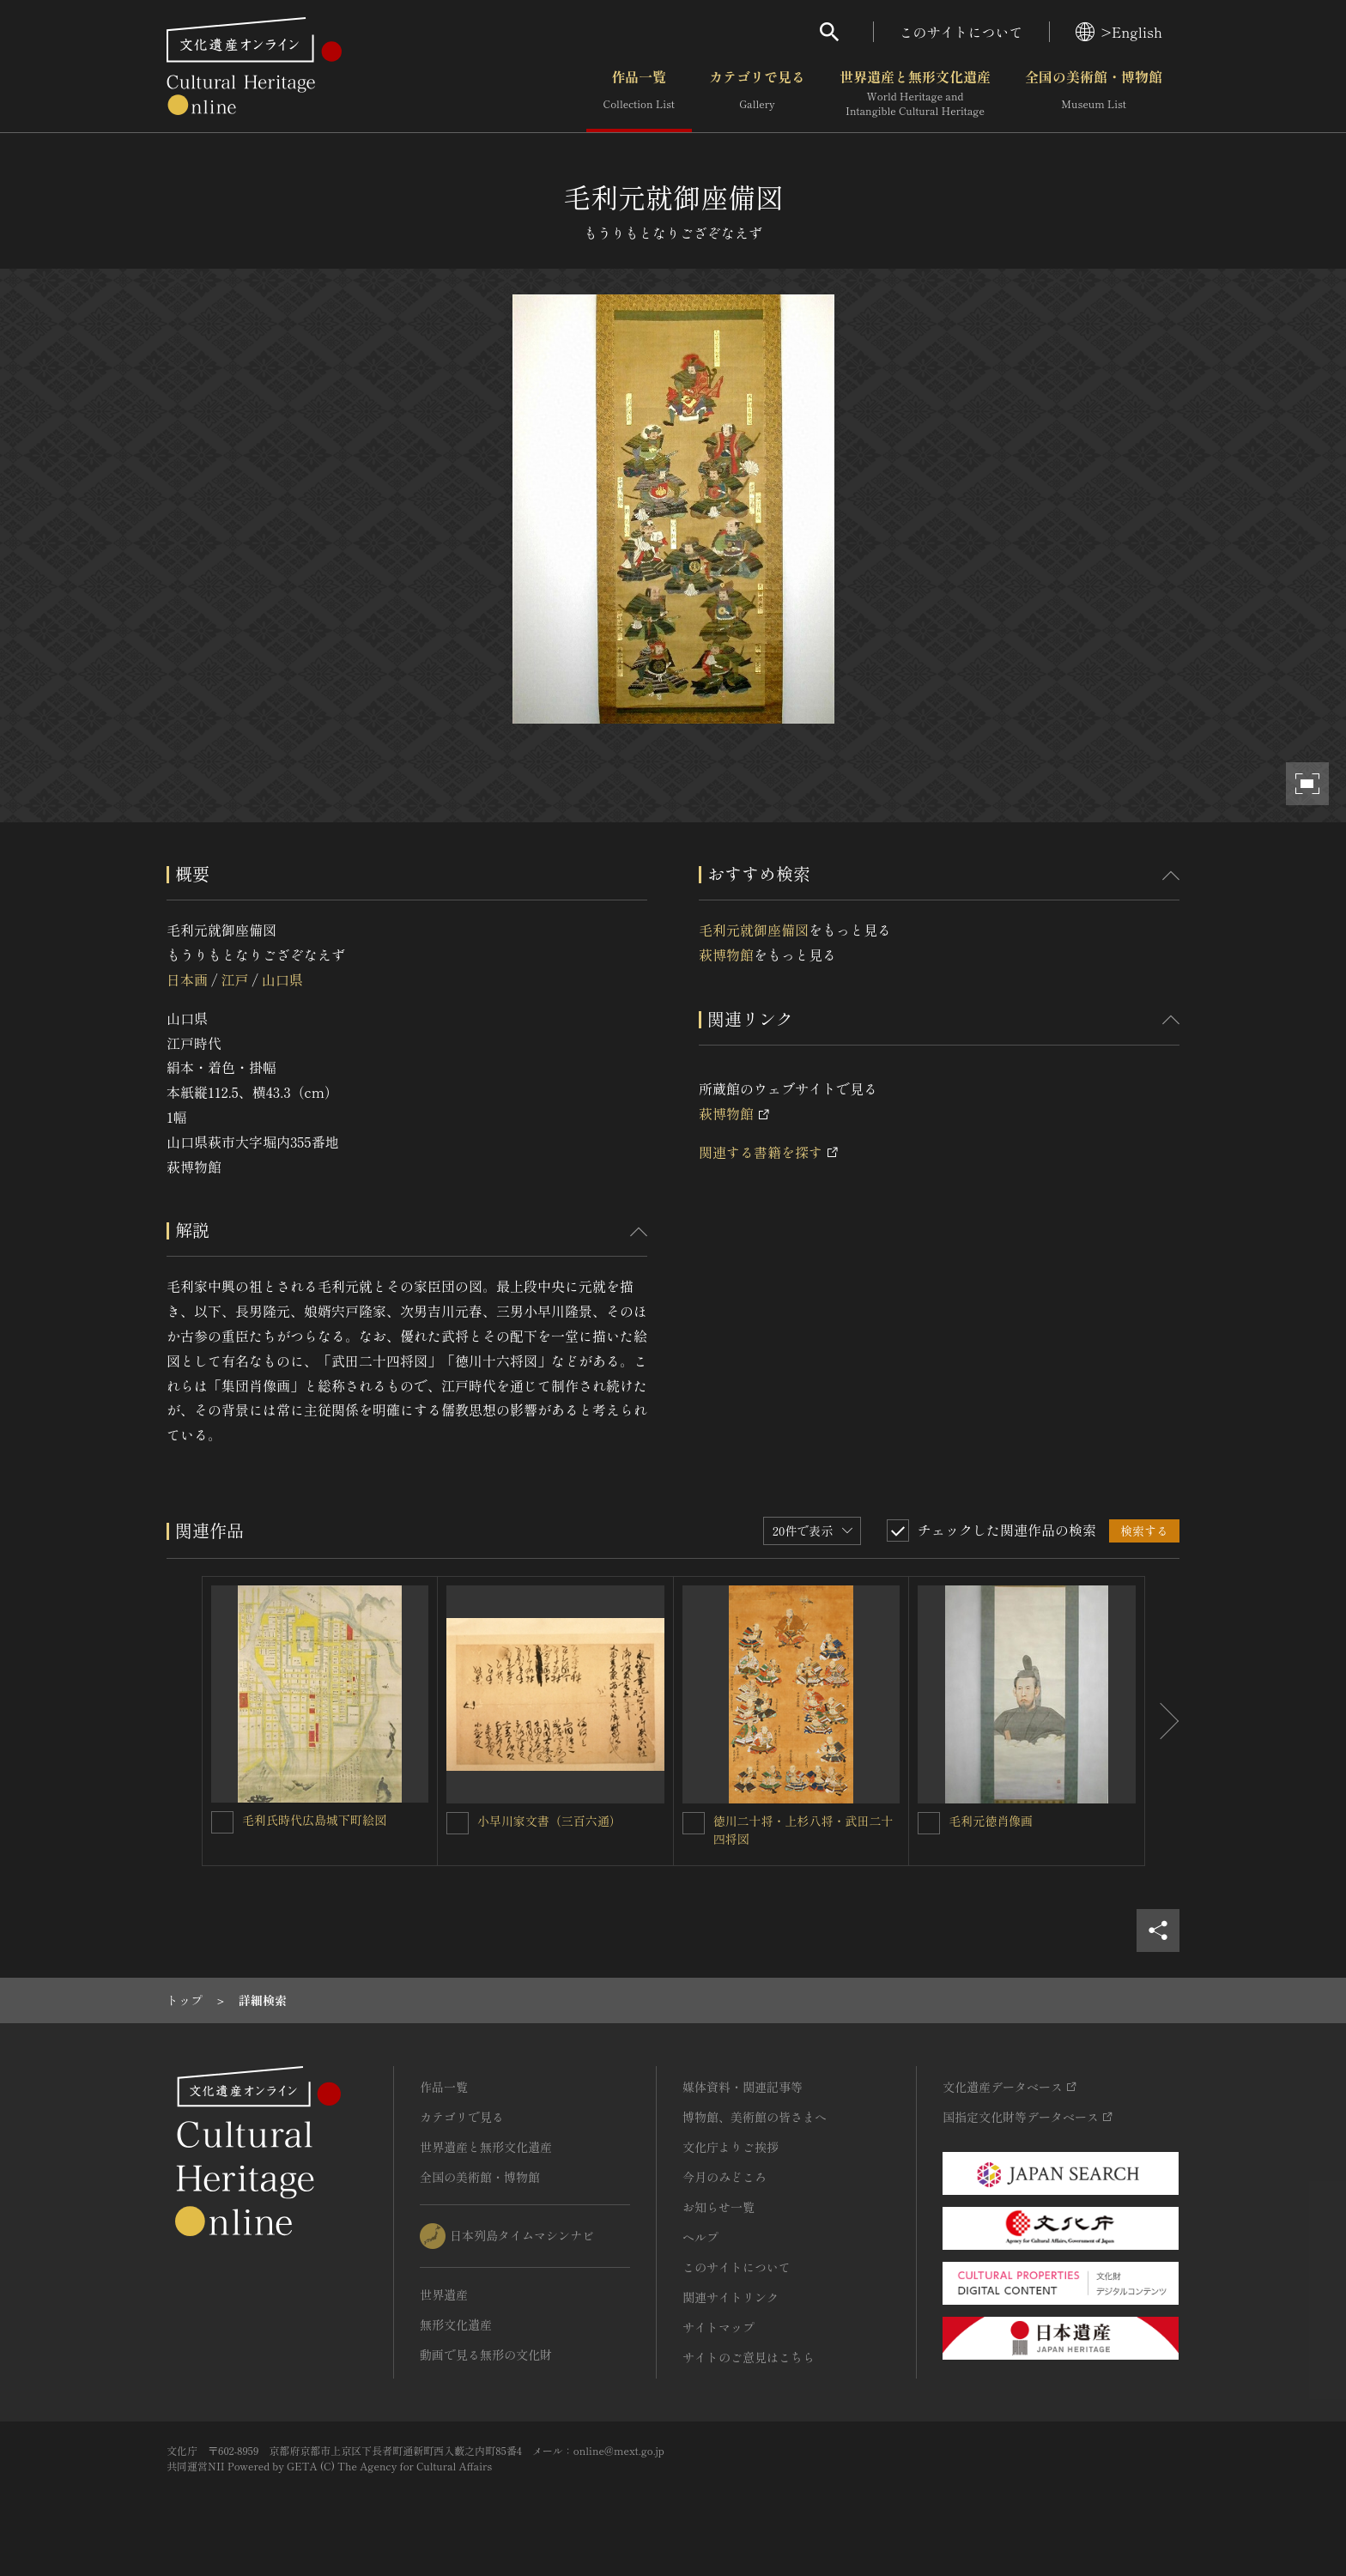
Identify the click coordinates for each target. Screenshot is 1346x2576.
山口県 (282, 979)
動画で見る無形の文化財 (486, 2354)
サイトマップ (718, 2327)
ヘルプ (700, 2237)
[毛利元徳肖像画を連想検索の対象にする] (929, 1823)
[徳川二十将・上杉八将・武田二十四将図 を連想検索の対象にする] (693, 1823)
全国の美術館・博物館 (1093, 93)
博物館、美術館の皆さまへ (754, 2116)
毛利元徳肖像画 (991, 1820)
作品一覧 (639, 93)
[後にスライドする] (1162, 1721)
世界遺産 (444, 2294)
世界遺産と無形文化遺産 (915, 93)
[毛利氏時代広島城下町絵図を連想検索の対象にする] (222, 1822)
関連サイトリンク (730, 2297)
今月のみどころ (724, 2176)
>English (1119, 31)
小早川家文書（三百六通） (549, 1820)
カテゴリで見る (757, 93)
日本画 (187, 979)
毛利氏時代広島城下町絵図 (314, 1819)
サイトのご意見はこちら (748, 2357)
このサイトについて (961, 31)
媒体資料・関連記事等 (742, 2086)
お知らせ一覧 (718, 2206)
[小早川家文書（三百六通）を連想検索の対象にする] (457, 1823)
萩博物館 (726, 954)
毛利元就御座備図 (754, 929)
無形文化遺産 (456, 2324)
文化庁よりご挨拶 (730, 2146)
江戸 (234, 979)
